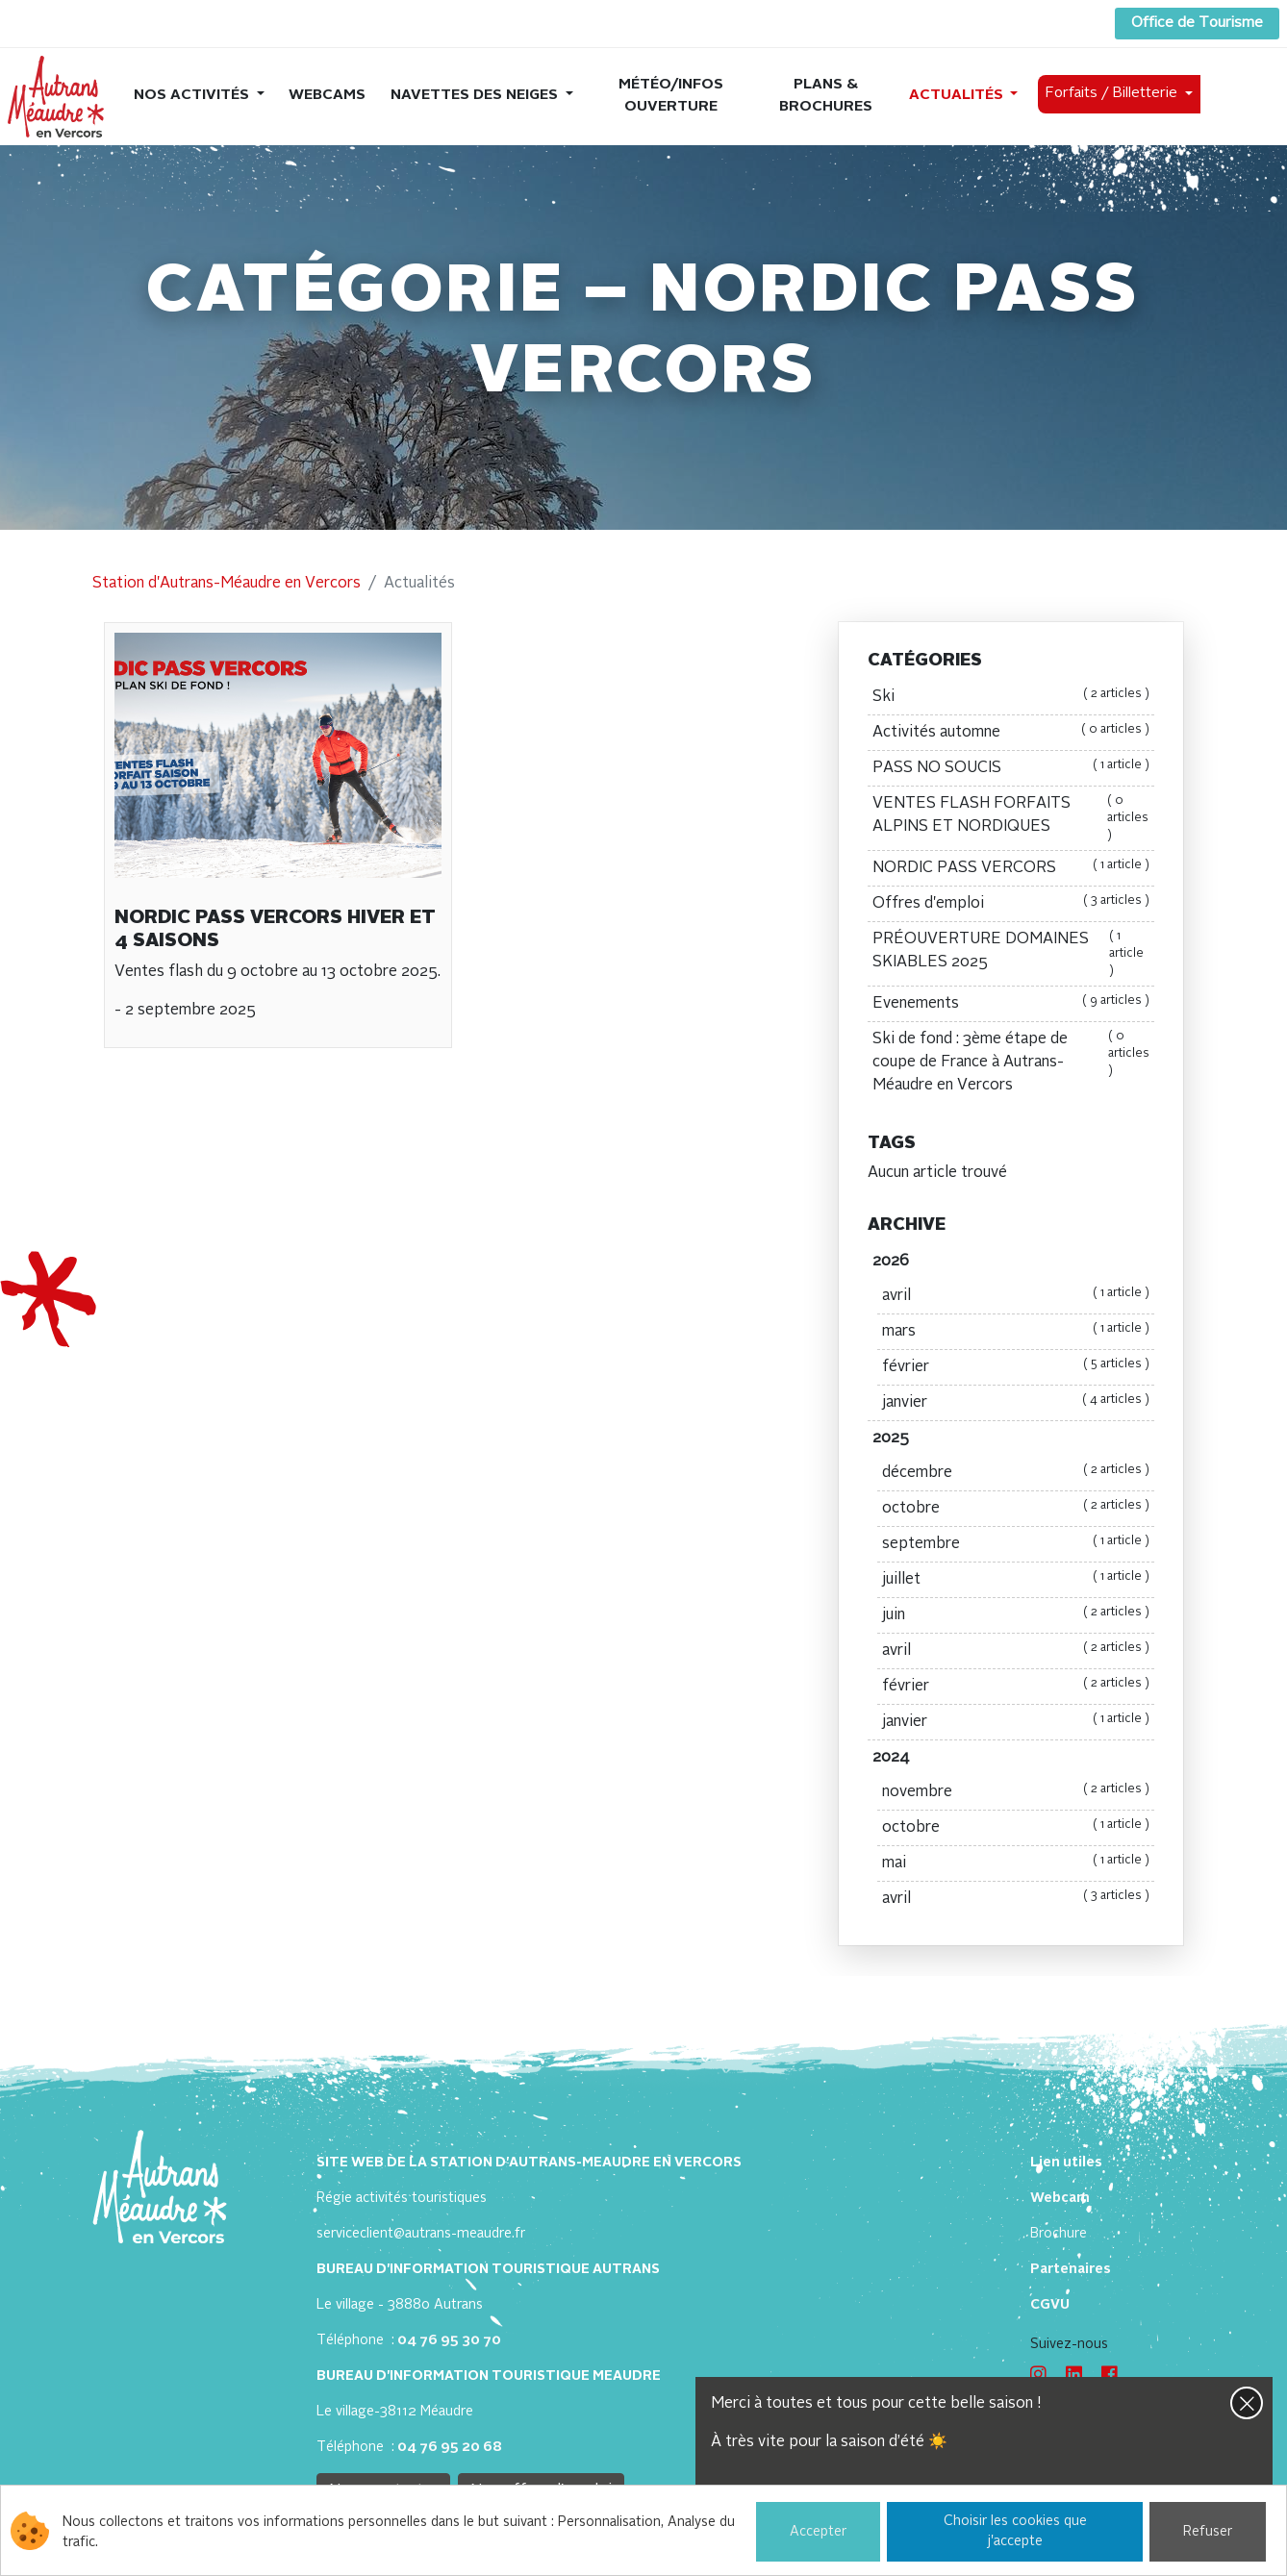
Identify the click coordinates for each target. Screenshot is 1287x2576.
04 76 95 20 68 (449, 2447)
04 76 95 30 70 (449, 2340)
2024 (890, 1757)
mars (1015, 1331)
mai (1015, 1863)
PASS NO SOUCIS (1010, 768)
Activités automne (1010, 732)
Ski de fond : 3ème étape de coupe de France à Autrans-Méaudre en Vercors (1010, 1062)
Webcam (1060, 2198)
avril (1015, 1296)
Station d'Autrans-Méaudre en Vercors (226, 583)
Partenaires (1070, 2269)
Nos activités (193, 95)
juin (1015, 1615)
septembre (1015, 1544)
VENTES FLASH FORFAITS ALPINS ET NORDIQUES (1010, 818)
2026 (890, 1261)
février (1015, 1367)
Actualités (958, 95)
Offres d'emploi (1010, 903)
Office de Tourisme (1197, 23)
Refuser (1207, 2531)
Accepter (818, 2531)
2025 (890, 1438)
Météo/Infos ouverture (670, 96)
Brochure (1058, 2233)
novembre (1015, 1792)
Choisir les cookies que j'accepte (1015, 2531)
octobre (1015, 1508)
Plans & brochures (825, 96)
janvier (1015, 1402)
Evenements (1010, 1003)
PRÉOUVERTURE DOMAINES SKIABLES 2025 (1010, 954)
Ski (1010, 697)
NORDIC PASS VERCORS (1010, 868)
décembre (1015, 1473)
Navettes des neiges (476, 95)
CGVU (1050, 2305)
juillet (1015, 1579)
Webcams (327, 95)
